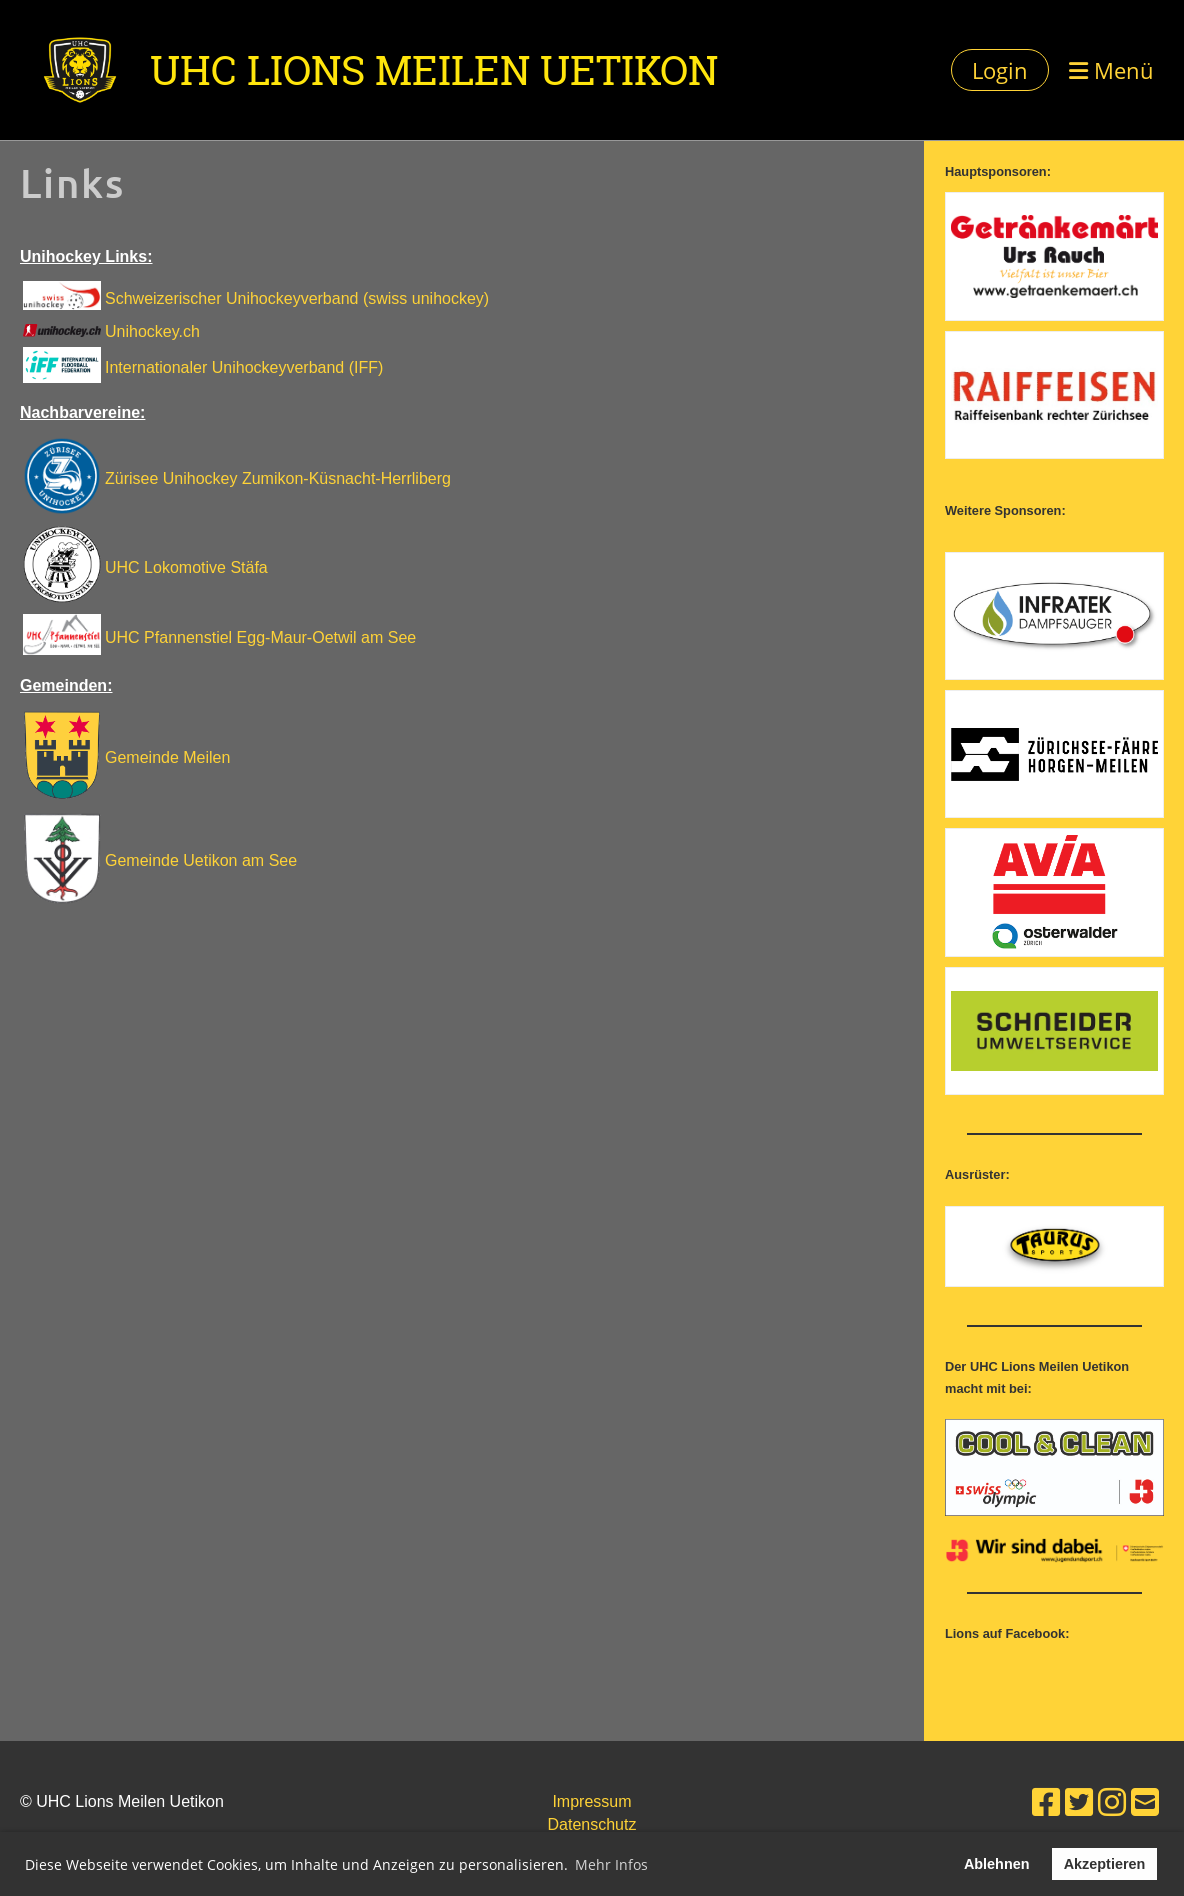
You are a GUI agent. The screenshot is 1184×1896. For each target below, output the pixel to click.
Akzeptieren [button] (1105, 1864)
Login (1000, 70)
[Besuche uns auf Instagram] (1112, 1803)
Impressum (591, 1801)
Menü (1111, 70)
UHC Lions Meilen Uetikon (434, 69)
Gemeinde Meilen (167, 757)
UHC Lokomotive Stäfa (186, 567)
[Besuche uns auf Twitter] (1079, 1803)
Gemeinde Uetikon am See (201, 860)
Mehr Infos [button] (611, 1864)
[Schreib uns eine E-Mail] (1145, 1803)
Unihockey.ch (152, 331)
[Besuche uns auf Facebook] (1046, 1803)
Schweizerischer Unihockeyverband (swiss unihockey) (297, 298)
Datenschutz (592, 1824)
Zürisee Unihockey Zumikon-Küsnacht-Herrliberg (278, 478)
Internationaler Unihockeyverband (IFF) (244, 367)
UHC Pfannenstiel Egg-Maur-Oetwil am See (260, 637)
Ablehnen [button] (997, 1864)
